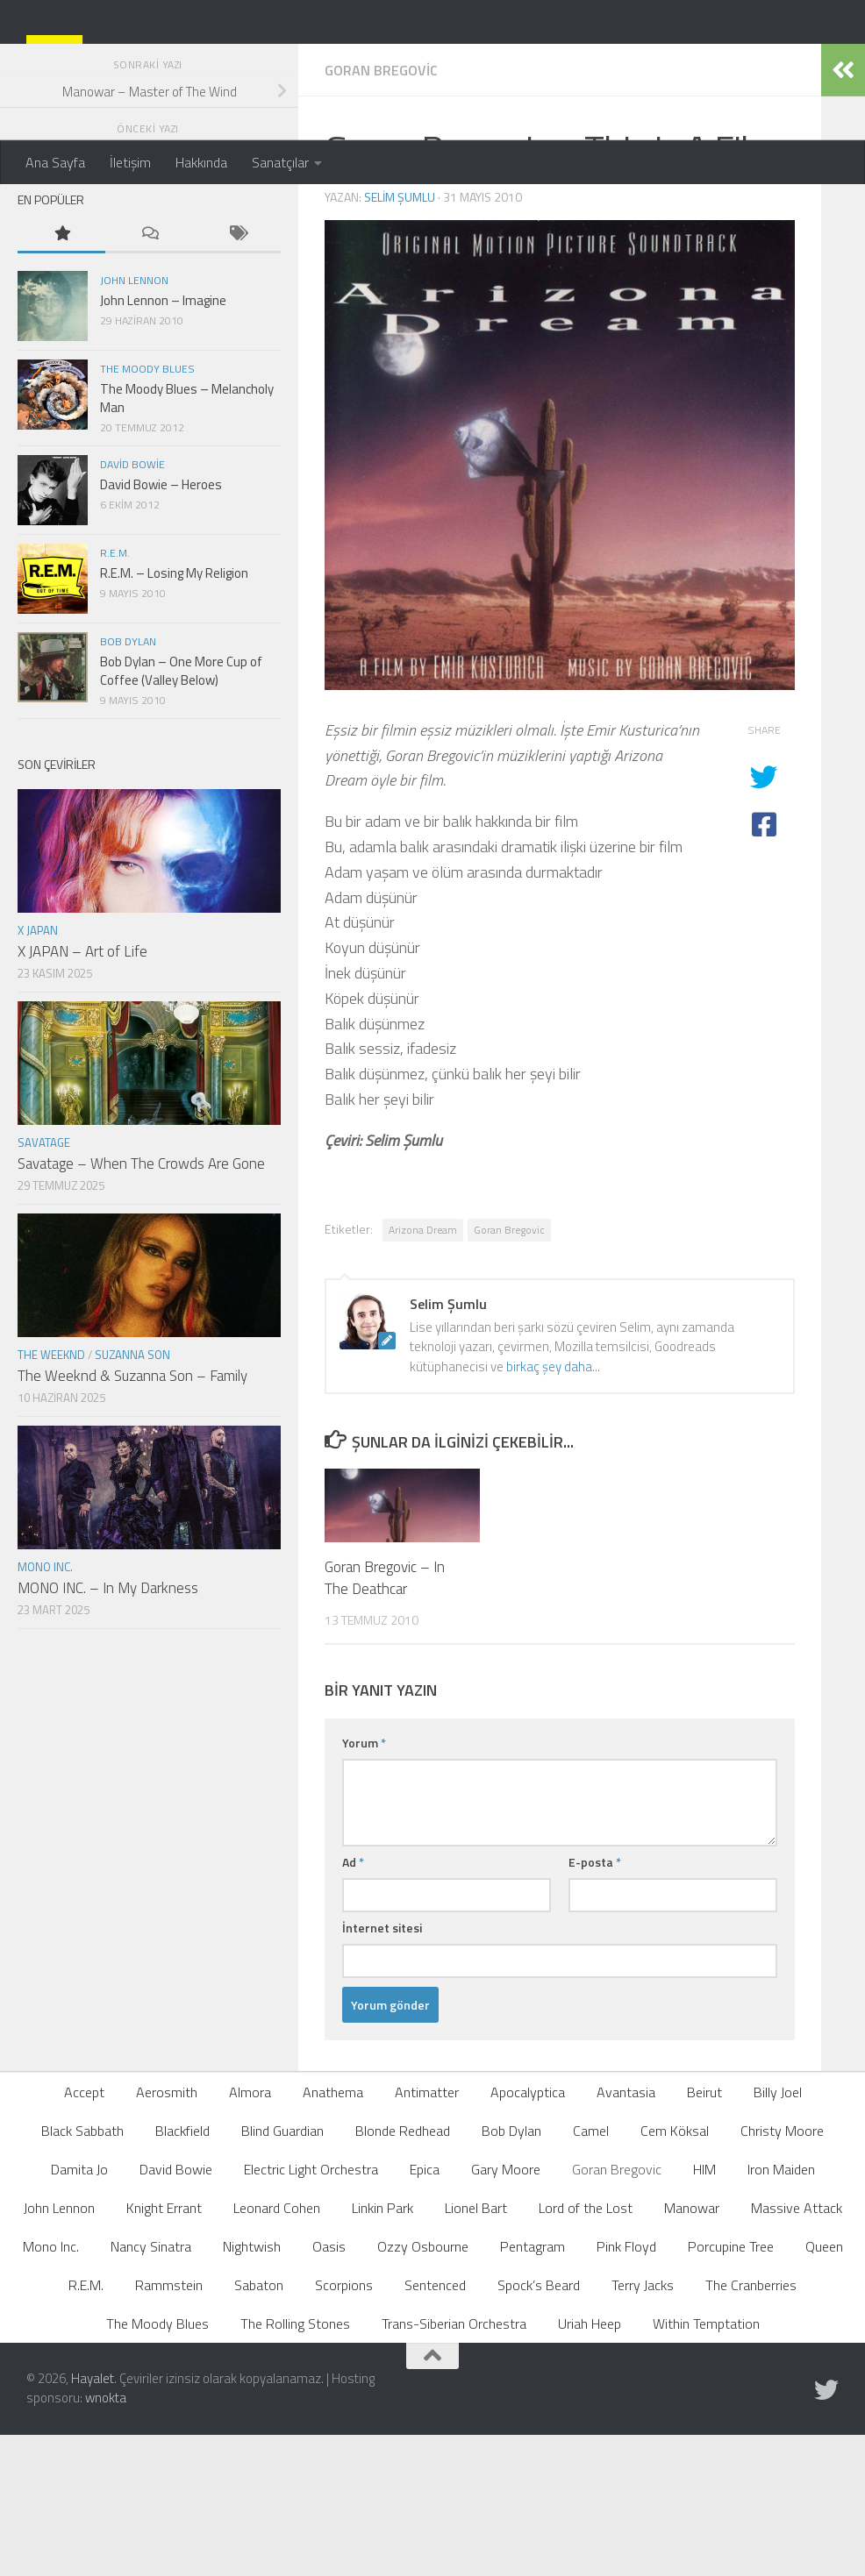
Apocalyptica (527, 2232)
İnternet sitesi (382, 2068)
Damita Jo (79, 2309)
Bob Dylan (128, 781)
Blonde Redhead (402, 2270)
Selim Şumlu (399, 337)
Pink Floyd (626, 2386)
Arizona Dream (423, 1370)
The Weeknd (51, 1495)
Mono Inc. (45, 1707)
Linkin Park (382, 2348)
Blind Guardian (282, 2270)
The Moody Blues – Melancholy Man (187, 538)
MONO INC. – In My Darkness (108, 1728)
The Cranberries (751, 2425)
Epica (425, 2309)
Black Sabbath (82, 2270)
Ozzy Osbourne (422, 2386)
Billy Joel (778, 2232)
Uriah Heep (589, 2463)
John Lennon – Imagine (163, 441)
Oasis (329, 2386)
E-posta (594, 2002)
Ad (353, 2002)
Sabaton (258, 2425)
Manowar (691, 2348)
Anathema (333, 2232)
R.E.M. (115, 693)
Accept (84, 2232)
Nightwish (252, 2386)
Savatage (44, 1283)
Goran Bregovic (381, 210)
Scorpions (344, 2425)
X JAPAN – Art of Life (82, 1091)
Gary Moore (505, 2309)
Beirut (704, 2232)
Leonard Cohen (276, 2348)
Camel (591, 2270)
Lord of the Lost (586, 2348)
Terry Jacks (642, 2425)
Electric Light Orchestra (311, 2309)
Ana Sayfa (55, 162)
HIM (704, 2309)
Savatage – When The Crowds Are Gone (141, 1303)
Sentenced (435, 2425)
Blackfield (182, 2270)
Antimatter (427, 2232)
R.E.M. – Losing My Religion (174, 713)
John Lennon (134, 420)
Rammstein (169, 2425)
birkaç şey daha (549, 1507)
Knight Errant (164, 2348)
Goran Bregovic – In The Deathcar (385, 1718)
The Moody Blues (147, 509)
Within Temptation (706, 2463)
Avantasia (626, 2232)
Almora (250, 2232)
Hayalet (92, 2518)
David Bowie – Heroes (161, 625)
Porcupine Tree (731, 2386)
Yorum (364, 1883)
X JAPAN (38, 1070)
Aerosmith (166, 2232)
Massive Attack (796, 2348)
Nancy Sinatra (151, 2386)
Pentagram (532, 2386)
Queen (824, 2386)
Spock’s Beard (538, 2425)
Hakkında (201, 162)
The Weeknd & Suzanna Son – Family (132, 1516)
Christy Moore (782, 2270)
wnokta (105, 2538)
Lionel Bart (476, 2348)
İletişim (130, 162)
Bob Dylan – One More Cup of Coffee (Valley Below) (181, 811)
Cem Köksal (674, 2270)
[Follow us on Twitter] (826, 2530)
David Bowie (132, 604)
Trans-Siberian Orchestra (454, 2463)
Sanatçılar (280, 162)
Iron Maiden (781, 2309)
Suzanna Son (132, 1495)
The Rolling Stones (295, 2463)
